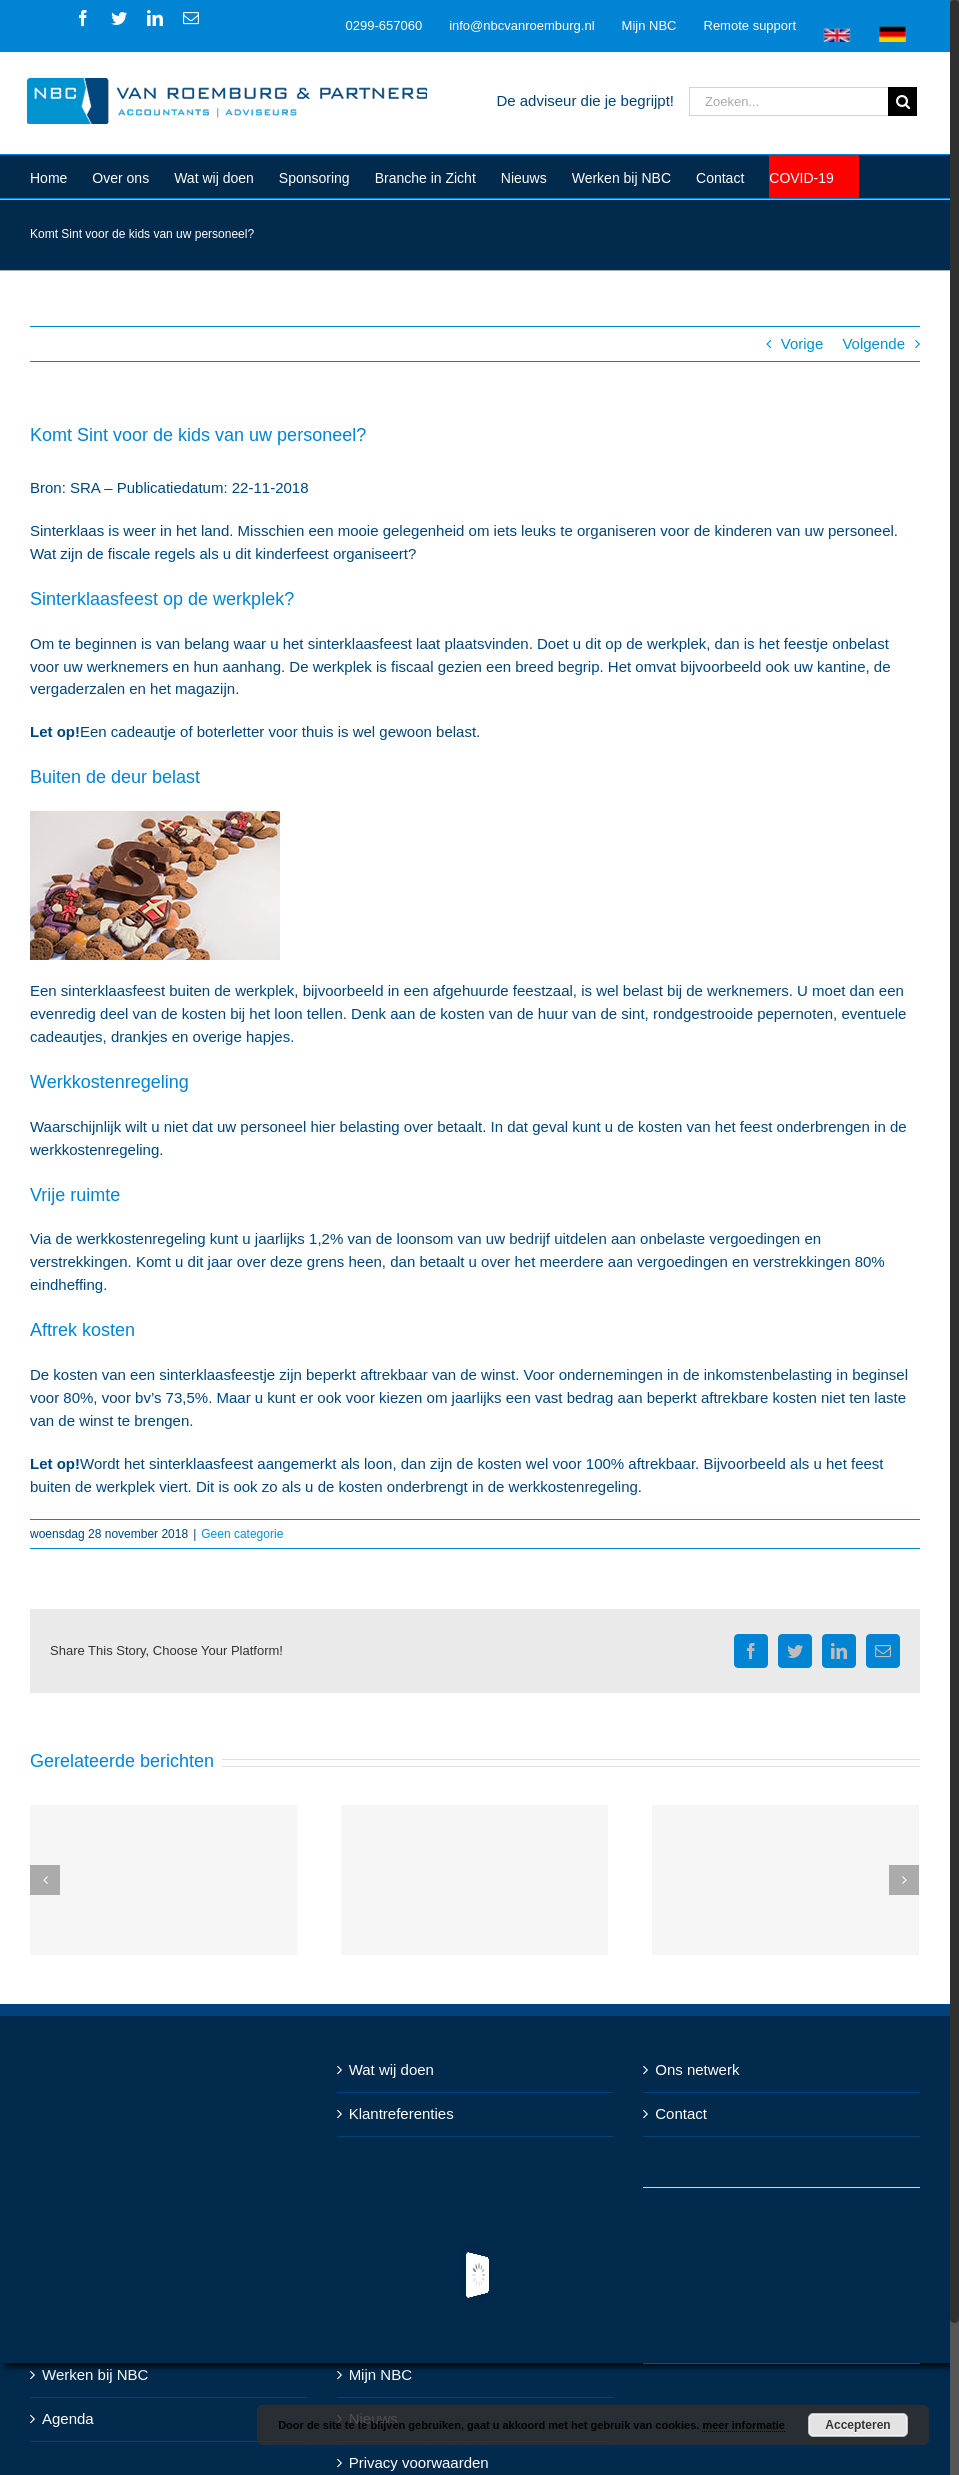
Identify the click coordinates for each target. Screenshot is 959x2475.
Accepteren (857, 2425)
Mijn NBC (380, 2374)
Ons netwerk (697, 2069)
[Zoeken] (902, 101)
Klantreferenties (401, 2113)
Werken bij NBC (95, 2374)
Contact (681, 2113)
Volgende (873, 343)
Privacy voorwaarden (419, 2462)
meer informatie (743, 2425)
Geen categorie (242, 1534)
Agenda (68, 2418)
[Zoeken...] (788, 101)
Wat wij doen (391, 2069)
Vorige (802, 343)
